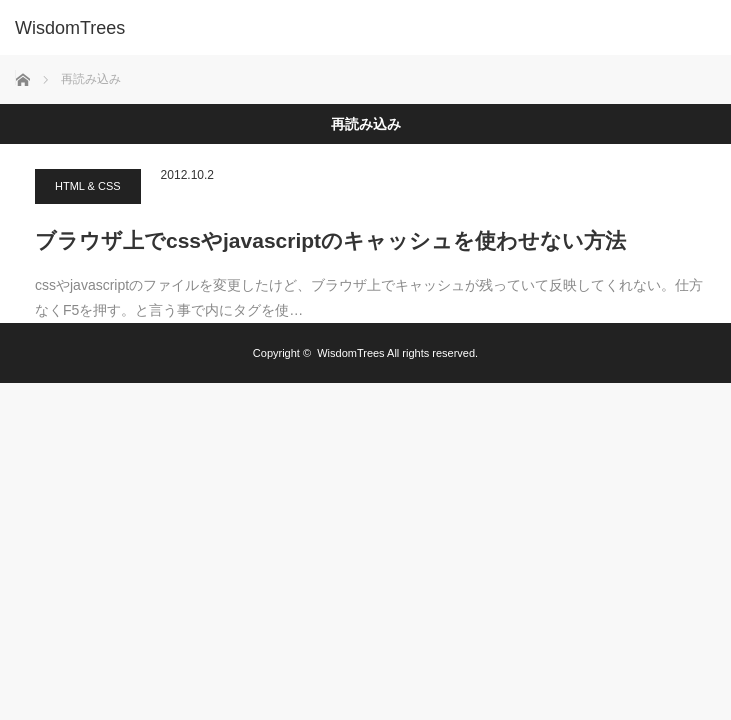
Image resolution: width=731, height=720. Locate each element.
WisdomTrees (350, 353)
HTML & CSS (88, 186)
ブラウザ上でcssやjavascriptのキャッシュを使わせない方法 (330, 240)
